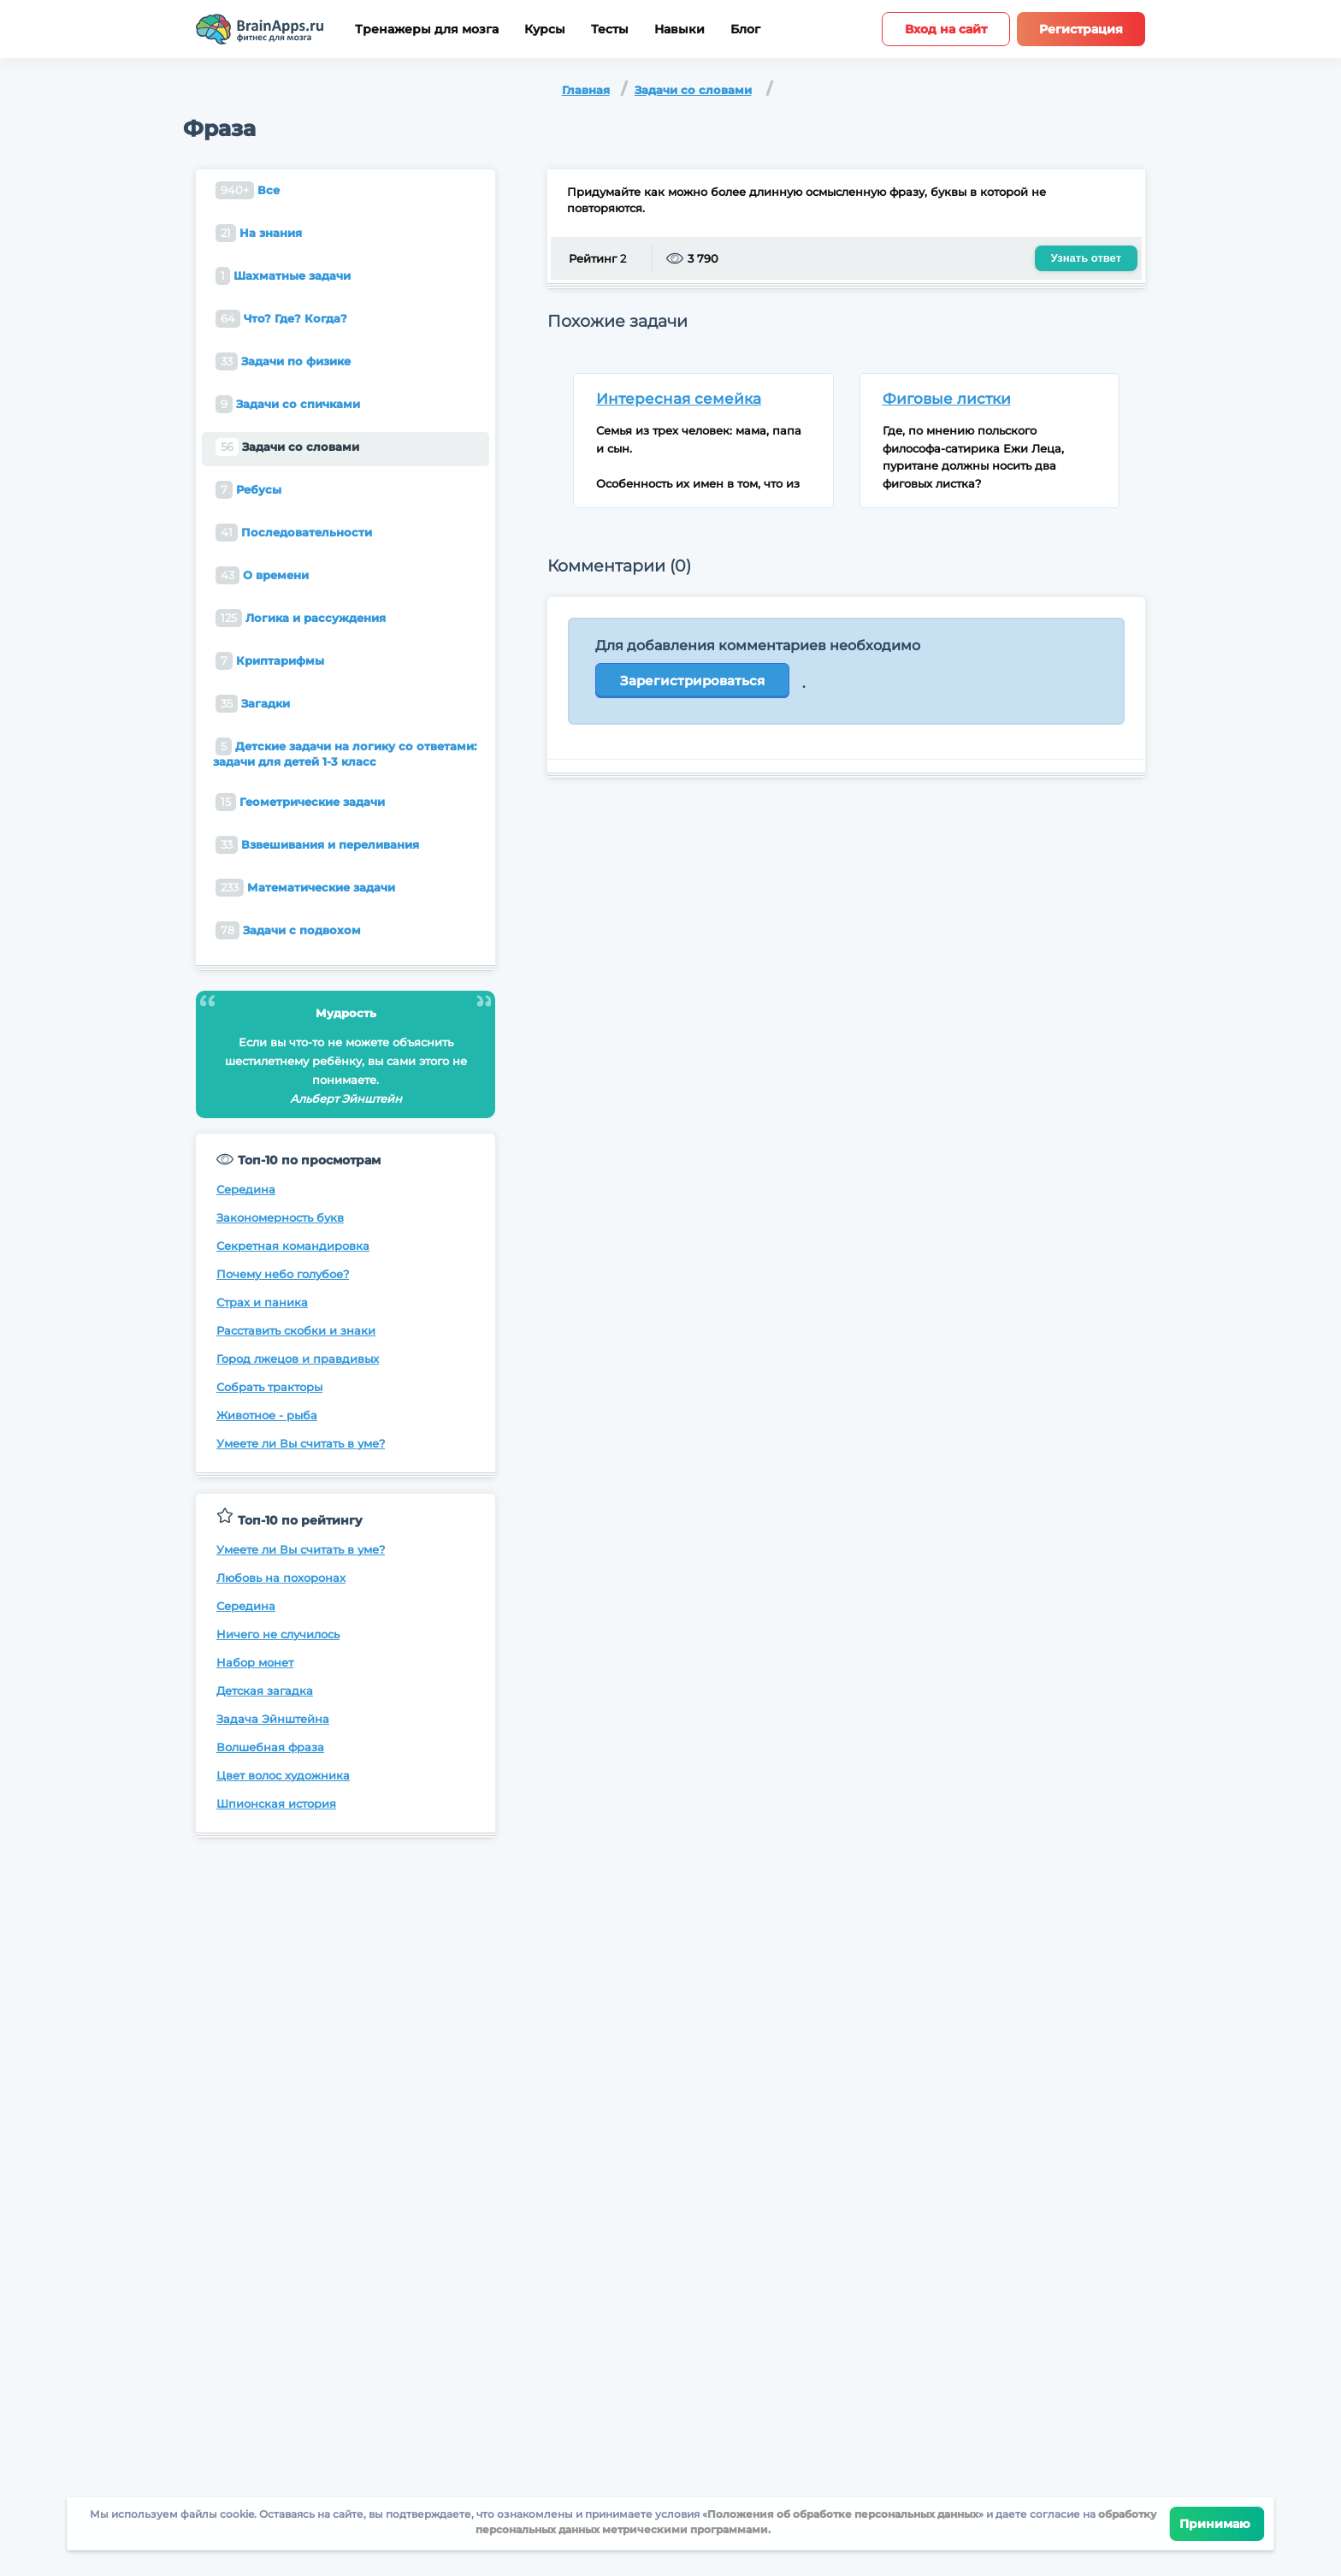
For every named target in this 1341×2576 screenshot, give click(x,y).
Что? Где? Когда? (281, 319)
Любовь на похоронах (281, 1577)
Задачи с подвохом (288, 930)
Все (248, 190)
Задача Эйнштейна (272, 1719)
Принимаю (1217, 2524)
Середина (245, 1189)
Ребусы (248, 490)
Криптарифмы (270, 661)
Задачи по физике (283, 361)
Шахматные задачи (283, 276)
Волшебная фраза (270, 1747)
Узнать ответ (1086, 258)
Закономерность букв (280, 1217)
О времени (262, 575)
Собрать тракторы (269, 1387)
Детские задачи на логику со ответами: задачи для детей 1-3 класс (344, 752)
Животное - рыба (266, 1415)
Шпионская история (276, 1803)
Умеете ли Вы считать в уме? (300, 1443)
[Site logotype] (260, 29)
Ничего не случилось (278, 1634)
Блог (745, 29)
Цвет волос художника (283, 1775)
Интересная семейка (678, 398)
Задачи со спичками (288, 404)
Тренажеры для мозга (427, 29)
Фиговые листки (947, 398)
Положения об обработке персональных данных (842, 2514)
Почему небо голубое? (282, 1274)
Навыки (679, 29)
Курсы (544, 29)
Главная (586, 90)
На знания (259, 233)
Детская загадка (264, 1690)
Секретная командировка (292, 1245)
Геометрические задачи (300, 802)
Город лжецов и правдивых (297, 1358)
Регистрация (1081, 29)
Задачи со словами (693, 90)
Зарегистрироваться (692, 680)
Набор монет (254, 1662)
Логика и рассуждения (301, 618)
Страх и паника (262, 1302)
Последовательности (294, 533)
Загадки (253, 704)
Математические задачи (305, 888)
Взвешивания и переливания (317, 845)
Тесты (610, 29)
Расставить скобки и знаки (295, 1330)
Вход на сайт (946, 29)
